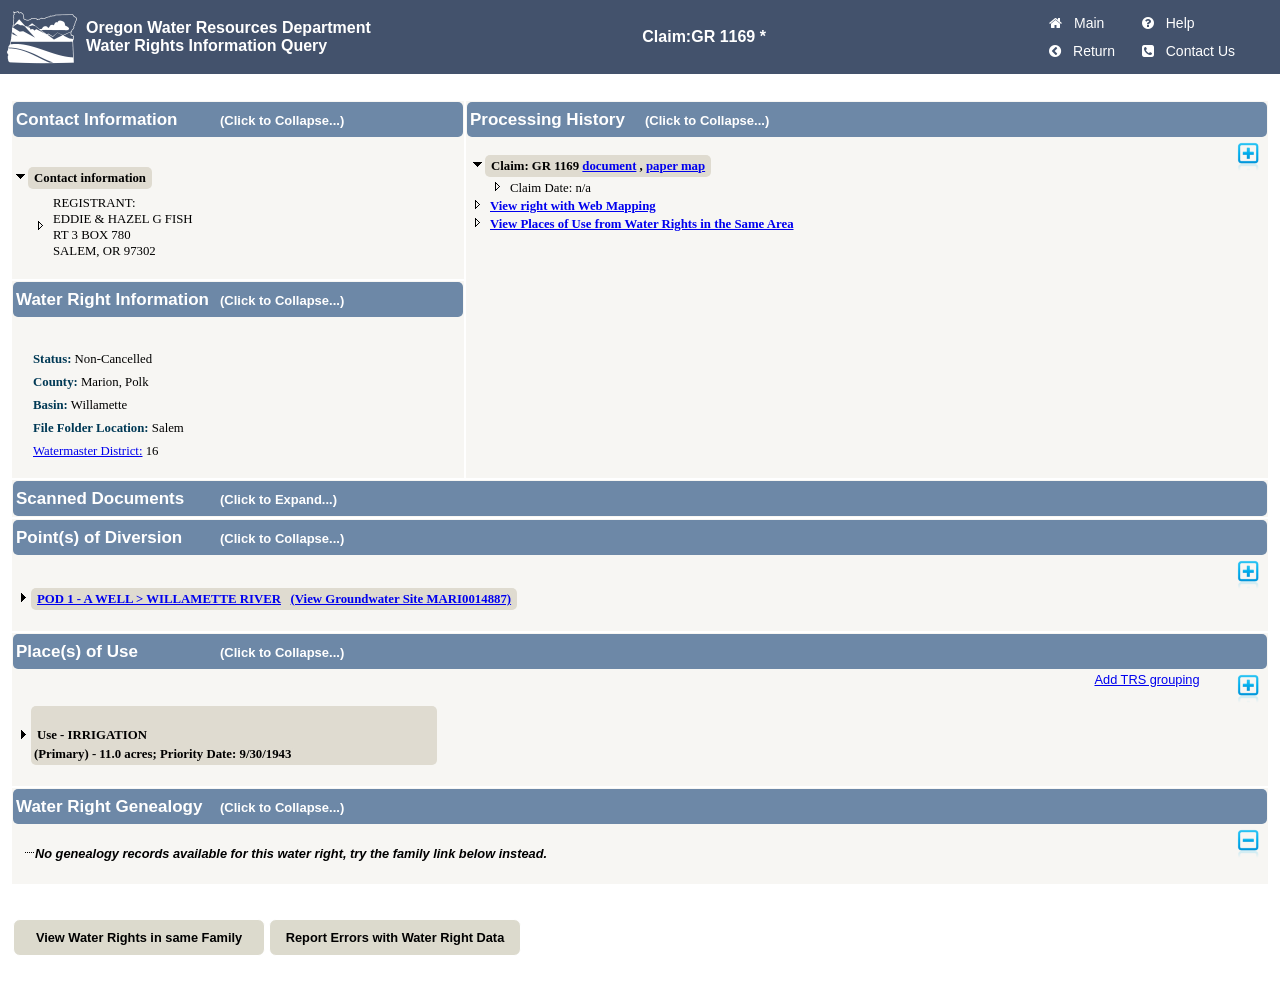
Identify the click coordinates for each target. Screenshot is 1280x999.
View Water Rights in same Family (139, 937)
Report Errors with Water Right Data (395, 937)
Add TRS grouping (1146, 679)
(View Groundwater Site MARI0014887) (401, 599)
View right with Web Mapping (573, 206)
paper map (675, 166)
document (609, 166)
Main (1085, 23)
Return (1090, 51)
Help (1176, 23)
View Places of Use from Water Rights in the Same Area (642, 224)
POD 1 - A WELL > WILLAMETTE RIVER (159, 599)
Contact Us (1196, 51)
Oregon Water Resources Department (228, 27)
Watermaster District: (87, 451)
